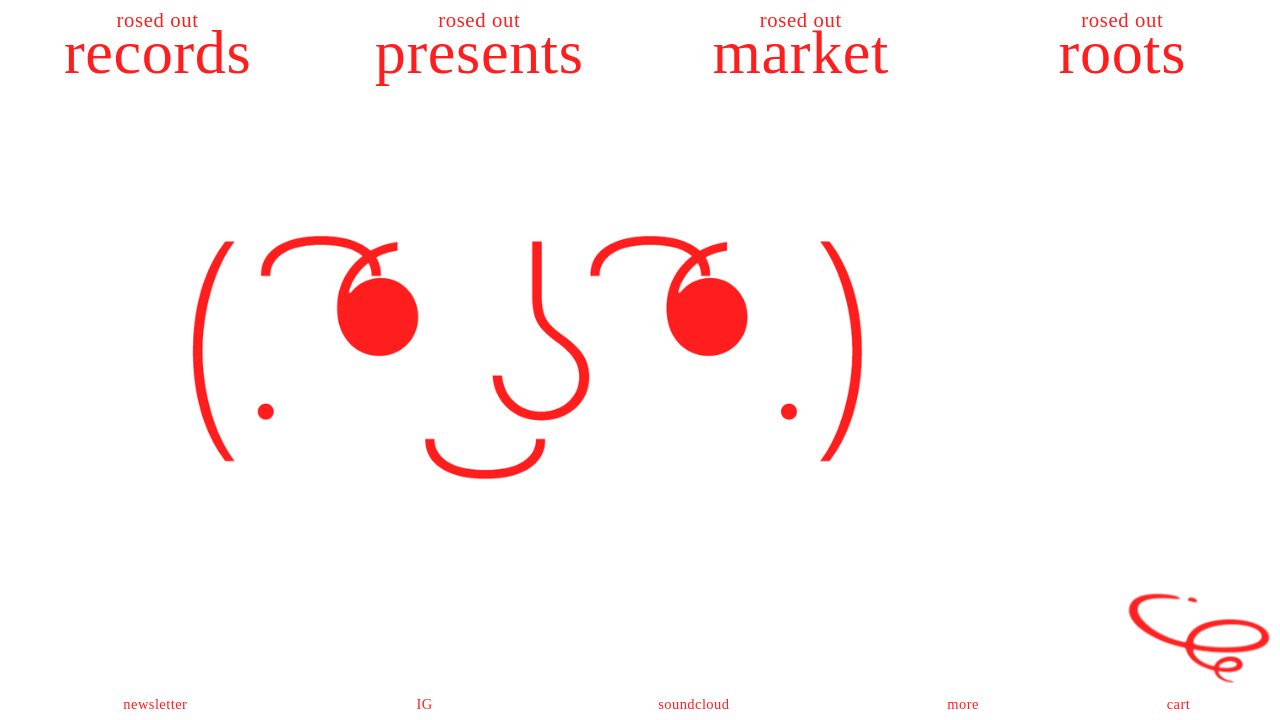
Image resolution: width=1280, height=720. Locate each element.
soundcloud (693, 704)
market (801, 52)
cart (1178, 704)
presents (479, 52)
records (157, 52)
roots (1123, 52)
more (963, 704)
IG (424, 704)
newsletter (155, 704)
